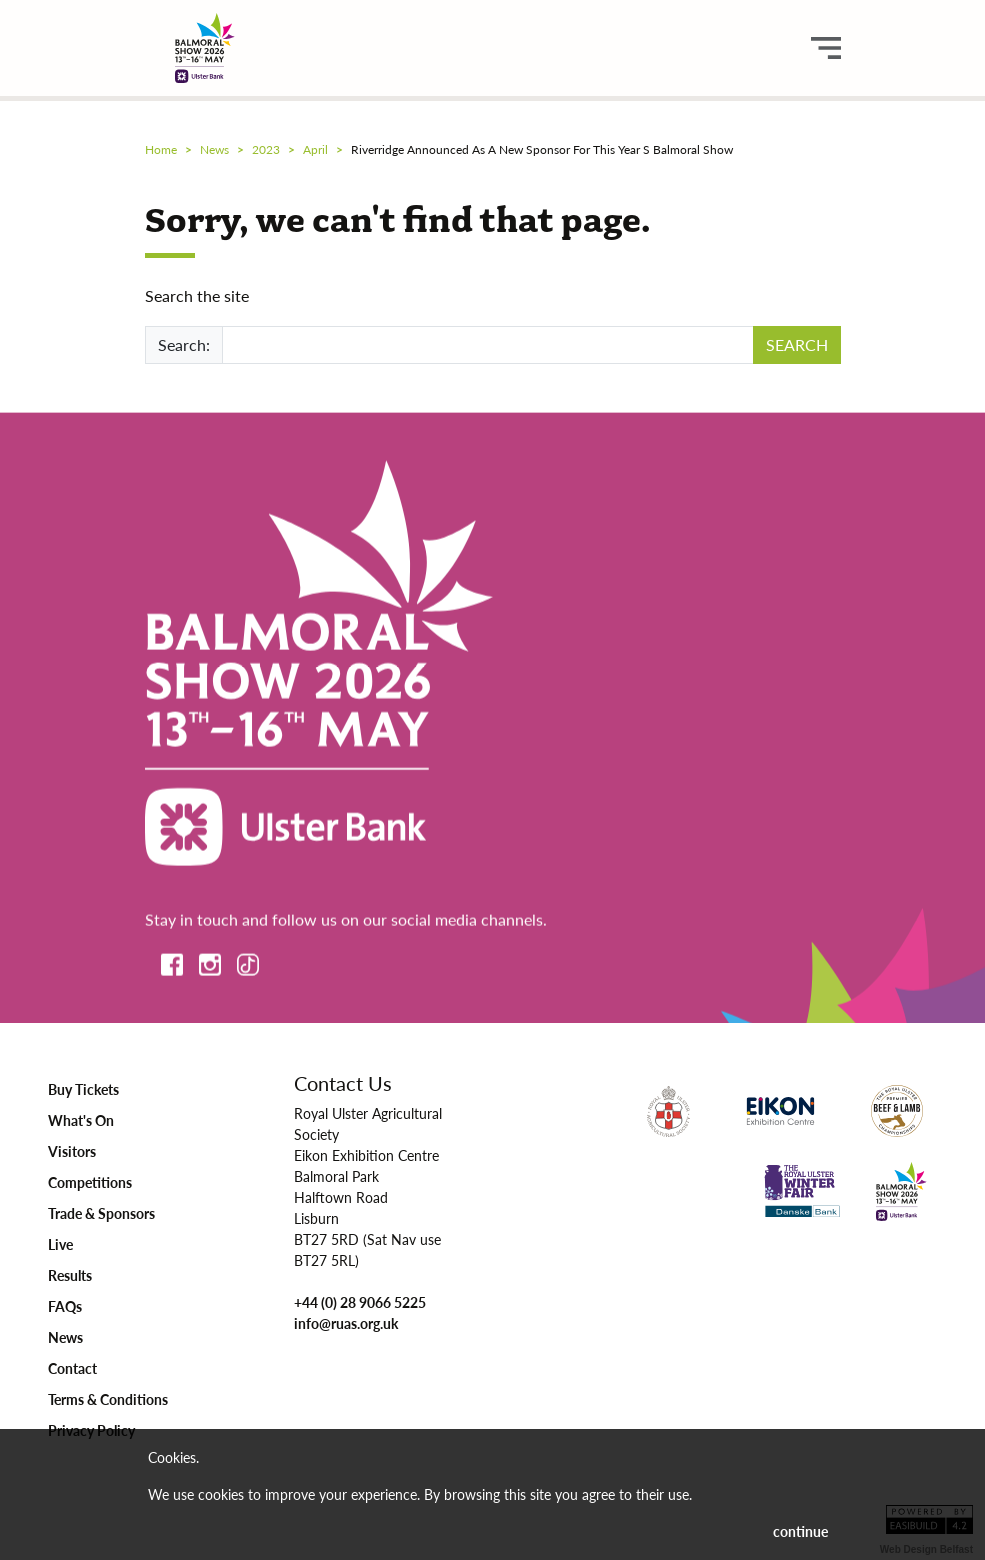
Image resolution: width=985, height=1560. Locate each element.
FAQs (65, 1306)
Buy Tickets (83, 1089)
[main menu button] (826, 48)
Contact (72, 1368)
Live (60, 1244)
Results (70, 1275)
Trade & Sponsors (101, 1213)
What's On (81, 1120)
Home (161, 149)
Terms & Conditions (108, 1399)
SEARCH (797, 344)
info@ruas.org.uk (346, 1323)
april (315, 149)
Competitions (90, 1182)
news (214, 149)
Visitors (72, 1151)
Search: (184, 344)
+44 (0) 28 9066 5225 (360, 1302)
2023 (266, 149)
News (65, 1337)
